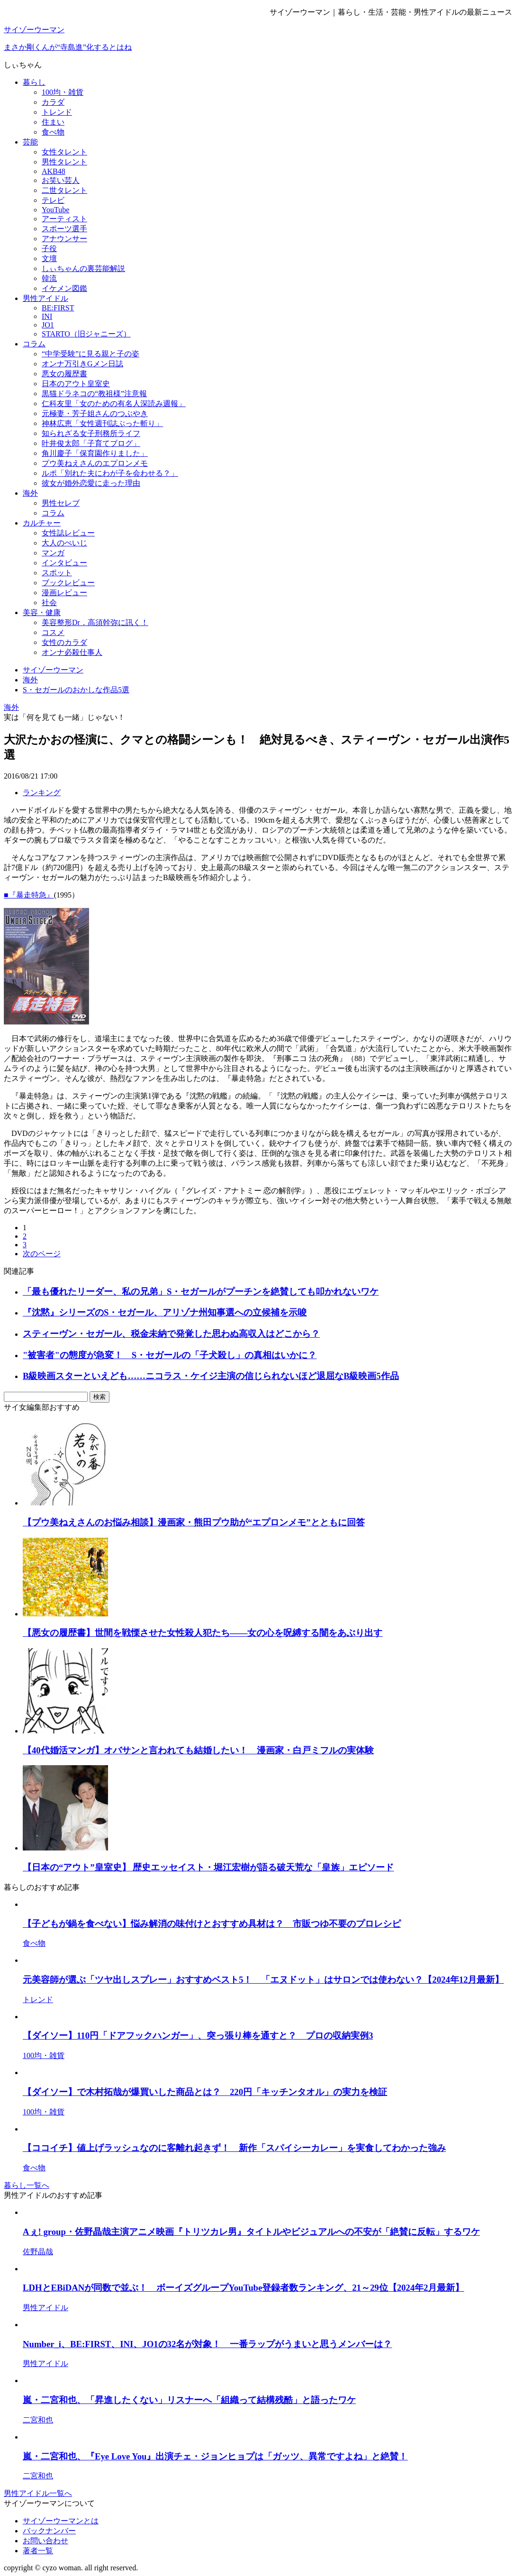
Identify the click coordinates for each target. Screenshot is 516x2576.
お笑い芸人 (61, 180)
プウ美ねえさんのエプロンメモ (95, 463)
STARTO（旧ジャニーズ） (86, 334)
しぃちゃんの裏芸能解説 (83, 268)
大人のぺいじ (64, 543)
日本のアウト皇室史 (76, 384)
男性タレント (64, 162)
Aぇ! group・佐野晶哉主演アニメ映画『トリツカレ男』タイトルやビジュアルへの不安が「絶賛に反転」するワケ (251, 2232)
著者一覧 (38, 2551)
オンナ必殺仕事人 (72, 652)
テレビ (53, 200)
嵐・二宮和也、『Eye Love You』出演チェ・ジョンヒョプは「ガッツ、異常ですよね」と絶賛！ (215, 2456)
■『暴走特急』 (29, 895)
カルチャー (42, 523)
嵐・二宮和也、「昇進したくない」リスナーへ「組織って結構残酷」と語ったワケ (189, 2400)
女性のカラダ (64, 642)
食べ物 (53, 132)
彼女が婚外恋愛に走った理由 (91, 483)
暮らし (34, 82)
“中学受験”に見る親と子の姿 (90, 354)
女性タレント (64, 152)
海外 (30, 493)
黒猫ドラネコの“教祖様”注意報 (94, 394)
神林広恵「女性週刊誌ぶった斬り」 (102, 423)
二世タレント (64, 190)
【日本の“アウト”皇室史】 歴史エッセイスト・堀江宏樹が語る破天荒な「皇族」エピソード (208, 1867)
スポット (57, 573)
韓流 (49, 278)
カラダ (53, 102)
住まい (53, 122)
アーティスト (64, 219)
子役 (49, 249)
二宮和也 (38, 2420)
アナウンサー (64, 239)
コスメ (53, 632)
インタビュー (64, 563)
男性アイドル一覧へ (38, 2493)
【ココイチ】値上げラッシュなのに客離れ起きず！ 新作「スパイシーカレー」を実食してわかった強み (234, 2148)
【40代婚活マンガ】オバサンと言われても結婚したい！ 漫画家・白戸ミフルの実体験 (198, 1750)
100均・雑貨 (62, 92)
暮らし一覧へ (26, 2185)
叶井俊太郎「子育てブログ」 (91, 443)
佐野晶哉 (38, 2252)
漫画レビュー (64, 593)
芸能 (30, 142)
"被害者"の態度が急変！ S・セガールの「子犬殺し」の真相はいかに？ (170, 1355)
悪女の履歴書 (64, 374)
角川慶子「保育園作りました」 (95, 453)
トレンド (57, 112)
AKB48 (53, 171)
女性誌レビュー (68, 533)
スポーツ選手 (64, 229)
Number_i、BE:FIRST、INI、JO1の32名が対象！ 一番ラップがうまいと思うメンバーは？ (207, 2344)
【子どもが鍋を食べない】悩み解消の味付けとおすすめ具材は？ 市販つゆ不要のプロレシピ (212, 1924)
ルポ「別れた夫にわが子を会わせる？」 (110, 473)
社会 (49, 603)
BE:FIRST (58, 308)
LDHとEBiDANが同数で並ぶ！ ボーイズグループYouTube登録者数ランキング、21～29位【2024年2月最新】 (243, 2288)
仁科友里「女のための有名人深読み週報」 (114, 403)
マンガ (53, 553)
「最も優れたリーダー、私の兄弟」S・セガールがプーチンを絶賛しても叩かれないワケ (201, 1292)
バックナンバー (49, 2531)
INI (47, 316)
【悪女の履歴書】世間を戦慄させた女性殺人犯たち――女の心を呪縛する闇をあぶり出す (202, 1633)
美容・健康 (42, 612)
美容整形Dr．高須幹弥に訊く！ (95, 622)
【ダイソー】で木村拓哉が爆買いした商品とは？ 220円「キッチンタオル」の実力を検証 (205, 2092)
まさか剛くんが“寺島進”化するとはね (68, 47)
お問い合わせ (45, 2541)
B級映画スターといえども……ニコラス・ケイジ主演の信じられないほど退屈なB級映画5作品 (211, 1376)
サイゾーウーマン (34, 30)
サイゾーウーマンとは (61, 2521)
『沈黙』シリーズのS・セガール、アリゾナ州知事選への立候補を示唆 (165, 1312)
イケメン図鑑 (64, 288)
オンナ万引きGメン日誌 (82, 364)
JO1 (48, 325)
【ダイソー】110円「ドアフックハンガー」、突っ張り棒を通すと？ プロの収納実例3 (198, 2036)
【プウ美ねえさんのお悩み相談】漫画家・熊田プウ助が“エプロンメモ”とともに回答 (194, 1522)
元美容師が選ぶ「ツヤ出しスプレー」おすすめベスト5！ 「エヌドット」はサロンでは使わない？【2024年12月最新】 (263, 1980)
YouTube (55, 210)
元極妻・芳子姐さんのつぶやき (95, 413)
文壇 (49, 258)
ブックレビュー (68, 583)
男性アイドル (45, 298)
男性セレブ (61, 503)
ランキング (42, 793)
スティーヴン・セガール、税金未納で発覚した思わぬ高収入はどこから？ (171, 1334)
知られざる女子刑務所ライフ (91, 433)
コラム (34, 344)
